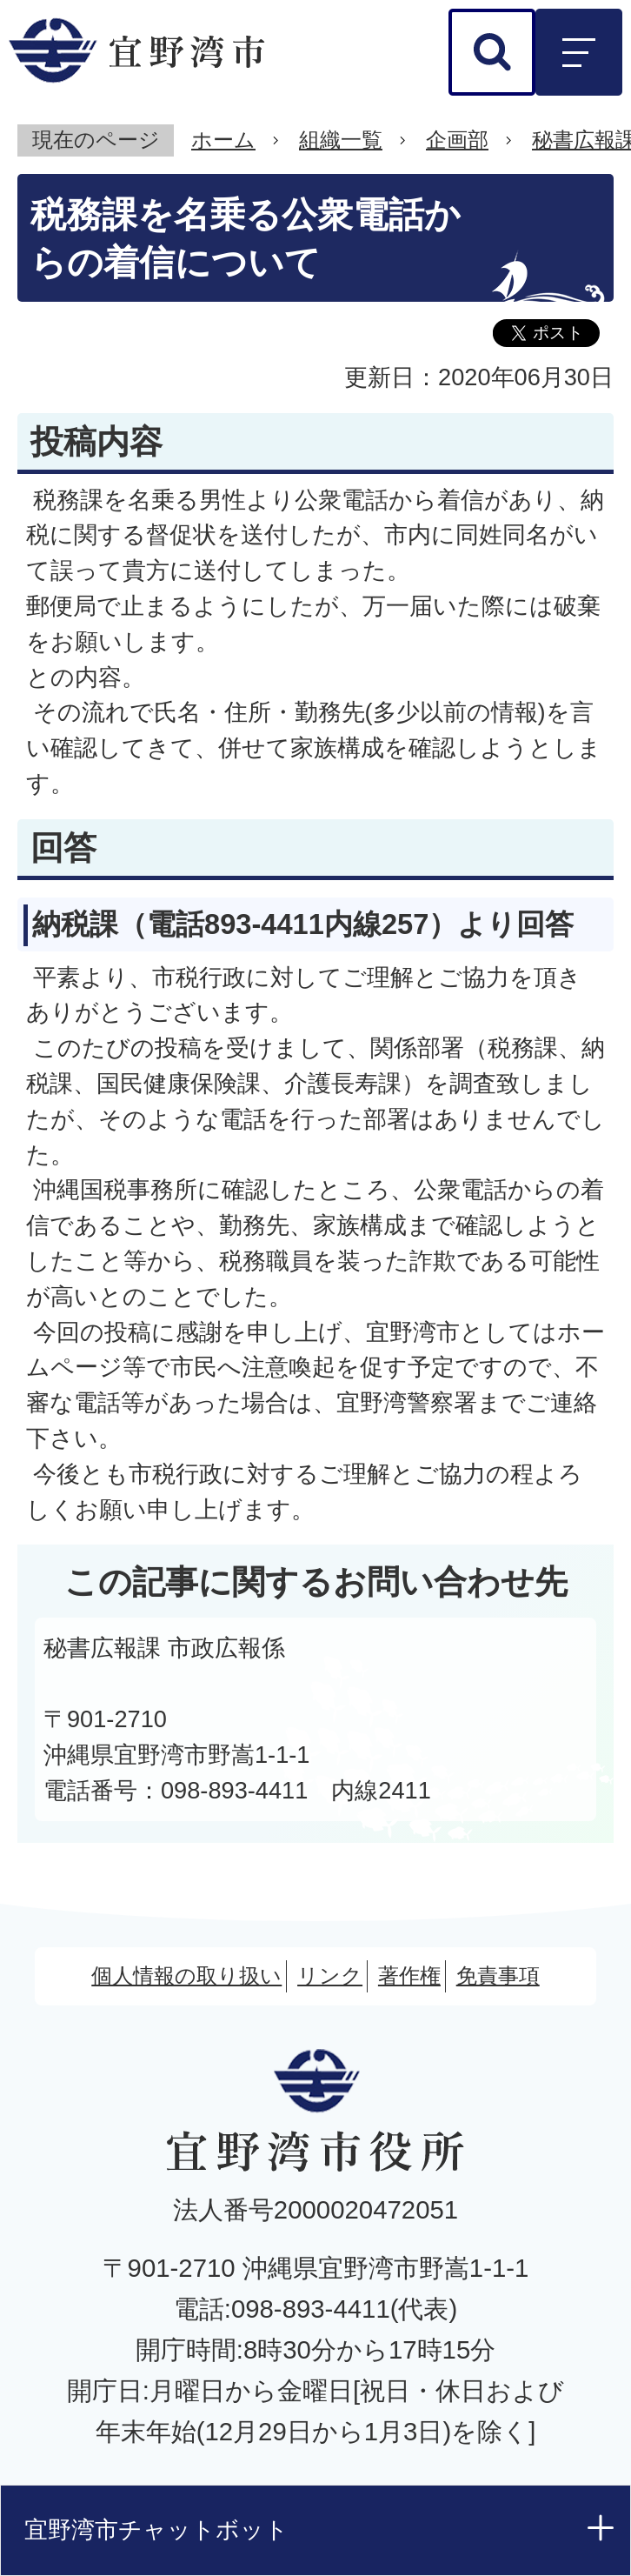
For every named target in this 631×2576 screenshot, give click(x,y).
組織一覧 (340, 139)
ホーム (223, 139)
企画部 (457, 139)
